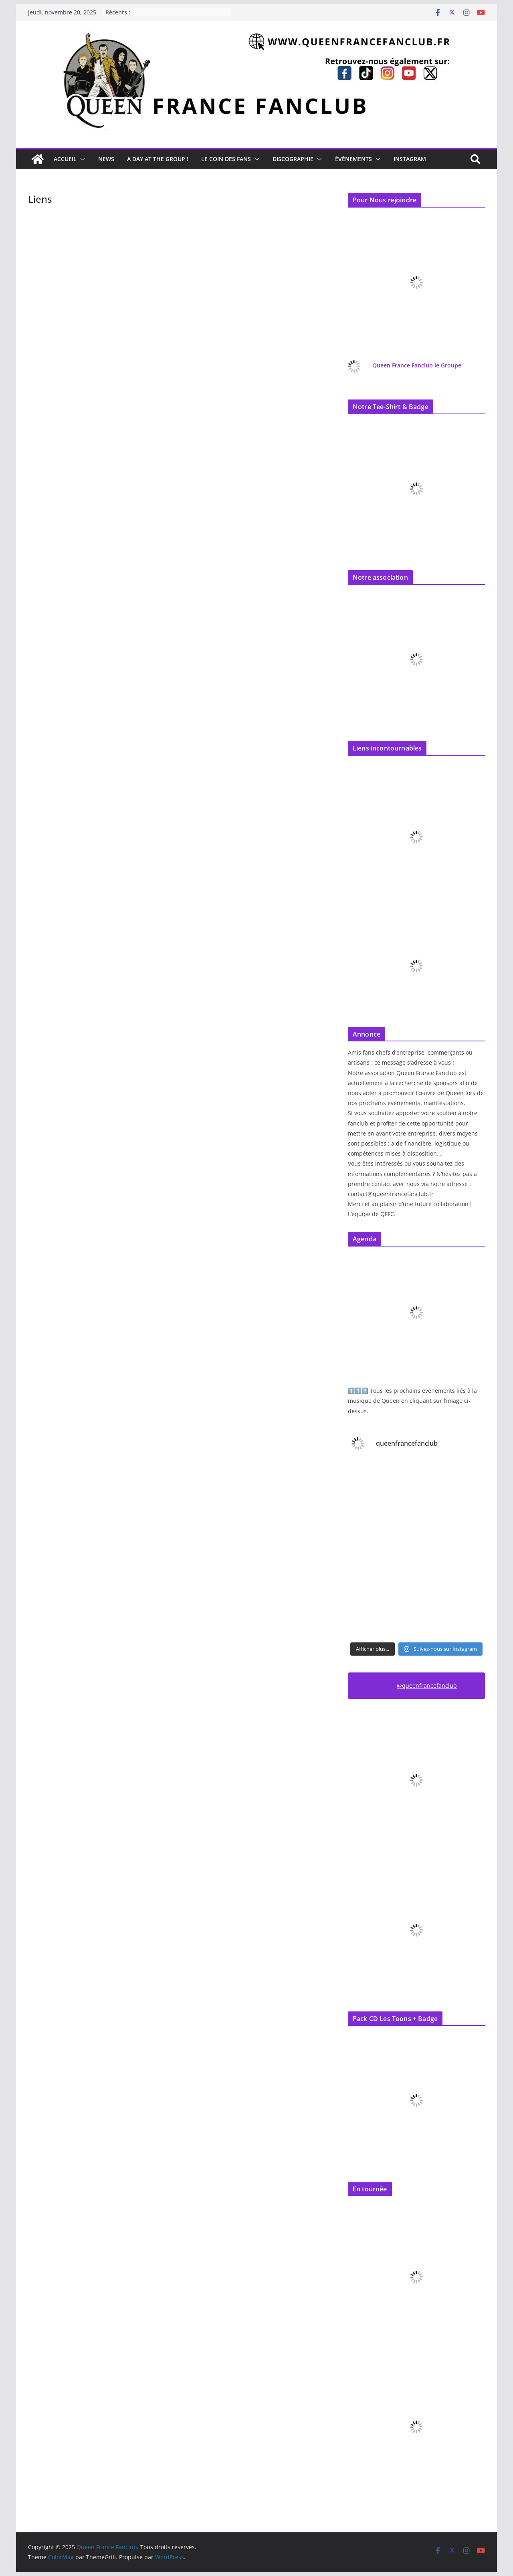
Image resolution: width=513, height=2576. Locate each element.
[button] (81, 159)
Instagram (410, 159)
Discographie (293, 159)
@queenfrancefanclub (427, 1685)
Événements (353, 159)
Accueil (65, 159)
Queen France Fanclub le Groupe (416, 365)
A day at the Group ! (157, 159)
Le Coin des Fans (226, 159)
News (106, 159)
